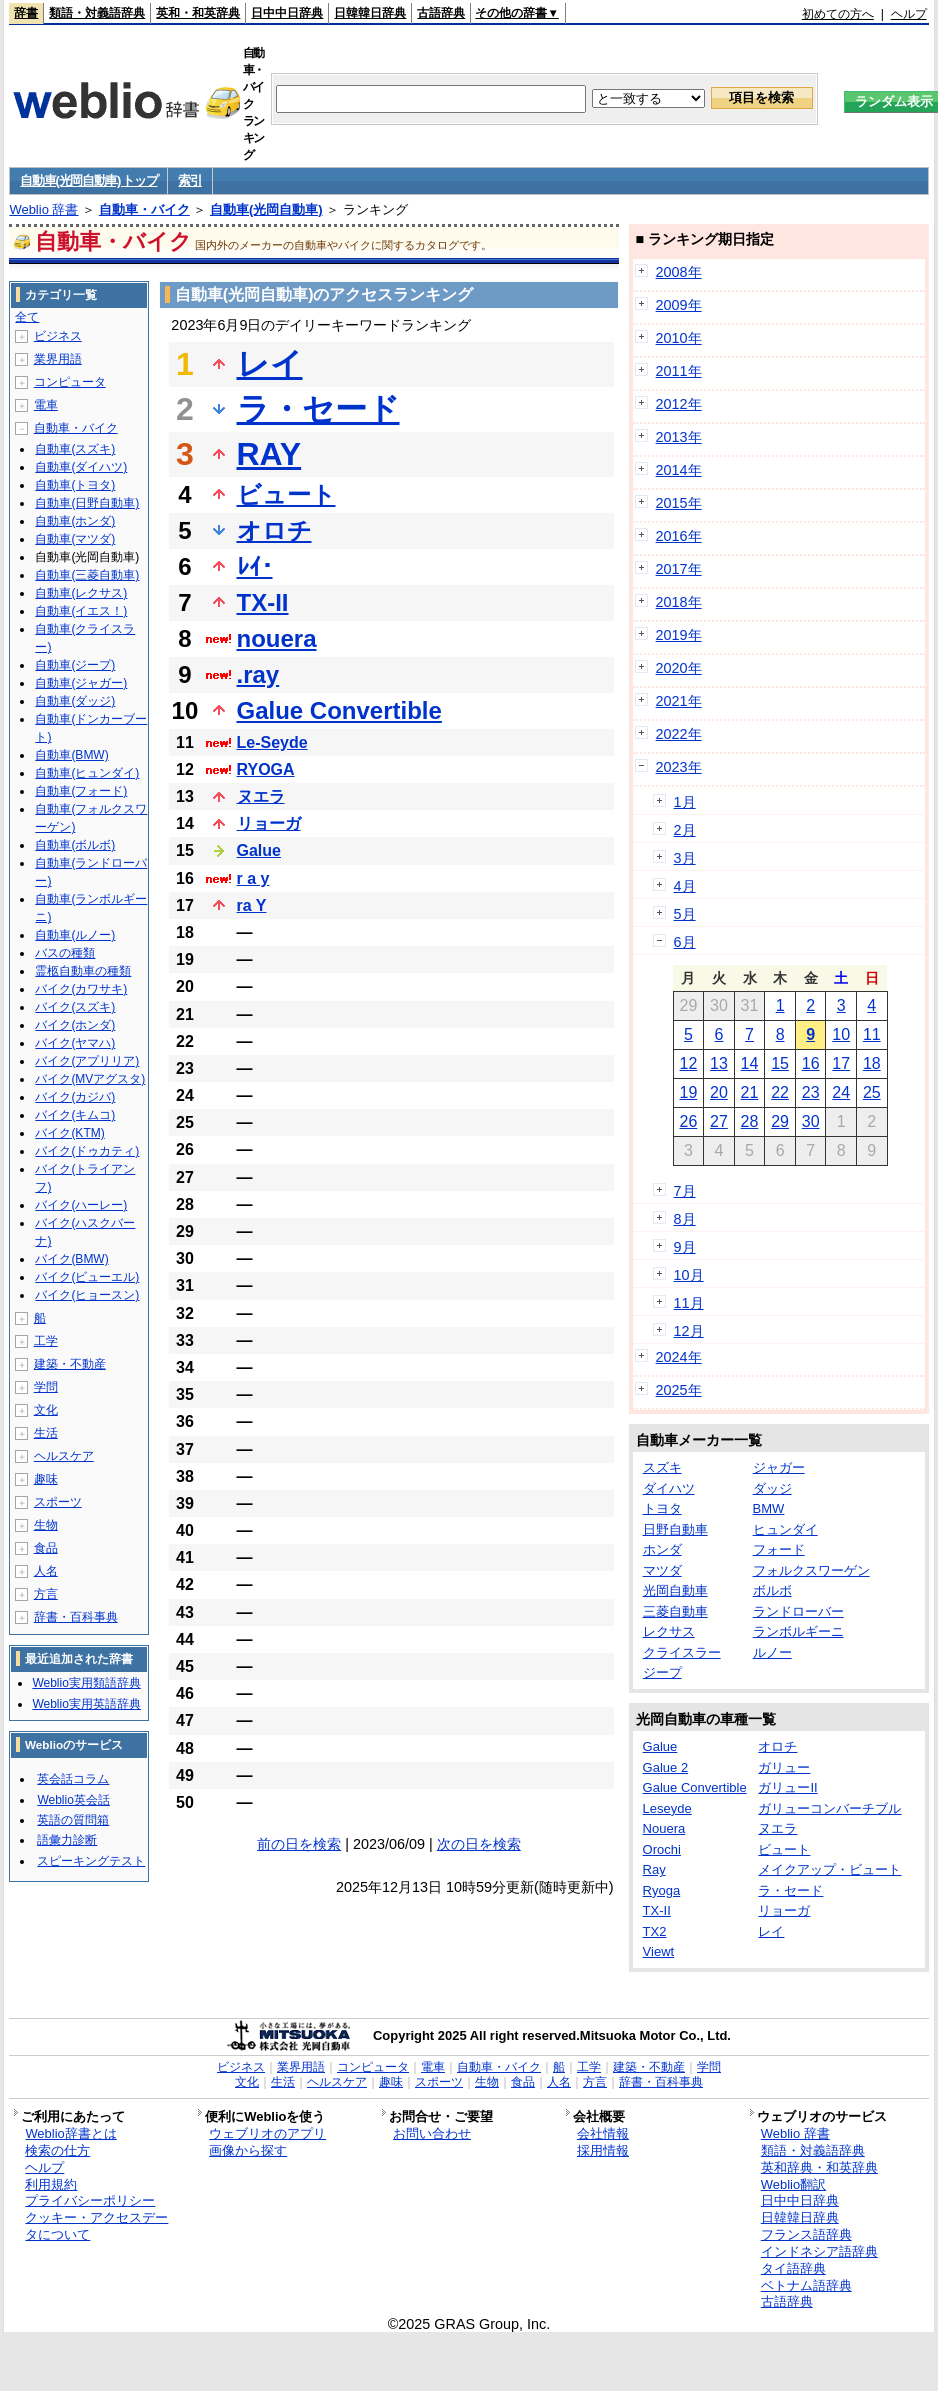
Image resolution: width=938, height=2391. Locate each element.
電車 (46, 405)
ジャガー (779, 1467)
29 (780, 1121)
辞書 (26, 13)
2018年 (679, 602)
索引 (189, 180)
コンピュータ (70, 382)
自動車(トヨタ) (75, 485)
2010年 (679, 338)
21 (750, 1092)
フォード (779, 1549)
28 (750, 1121)
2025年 (679, 1390)
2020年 (679, 668)
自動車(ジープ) (75, 665)
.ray (258, 674)
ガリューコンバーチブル (829, 1808)
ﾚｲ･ (255, 566)
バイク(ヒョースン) (87, 1295)
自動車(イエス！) (81, 611)
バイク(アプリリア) (87, 1061)
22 (780, 1092)
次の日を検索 (479, 1844)
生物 (46, 1525)
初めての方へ (838, 14)
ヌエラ (261, 796)
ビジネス (58, 336)
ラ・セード (318, 409)
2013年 (679, 437)
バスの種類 (65, 953)
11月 (689, 1303)
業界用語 (58, 359)
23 (811, 1092)
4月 (685, 886)
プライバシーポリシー (90, 2200)
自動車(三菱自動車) (87, 575)
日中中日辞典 (287, 13)
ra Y (252, 905)
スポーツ (58, 1502)
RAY (269, 454)
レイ (270, 364)
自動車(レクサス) (81, 593)
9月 (685, 1247)
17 (841, 1063)
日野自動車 (675, 1529)
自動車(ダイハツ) (81, 467)
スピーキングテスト (91, 1861)
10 (841, 1034)
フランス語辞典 (806, 2234)
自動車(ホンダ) (75, 521)
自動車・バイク (144, 209)
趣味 (46, 1479)
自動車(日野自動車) (87, 503)
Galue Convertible (339, 710)
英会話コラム (73, 1779)
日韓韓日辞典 (370, 13)
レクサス (669, 1631)
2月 (685, 830)
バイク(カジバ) (75, 1097)
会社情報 (603, 2133)
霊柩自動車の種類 (83, 971)
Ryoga (662, 1890)
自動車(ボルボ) (75, 845)
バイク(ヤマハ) (75, 1043)
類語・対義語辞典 (97, 13)
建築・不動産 (70, 1364)
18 (872, 1063)
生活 (46, 1433)
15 (780, 1063)
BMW (769, 1508)
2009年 (679, 305)
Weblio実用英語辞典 (86, 1704)
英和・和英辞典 (198, 13)
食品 (46, 1548)
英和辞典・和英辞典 (819, 2167)
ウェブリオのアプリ (267, 2133)
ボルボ (772, 1590)
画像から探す (248, 2150)
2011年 (679, 371)
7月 (685, 1191)
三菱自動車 (675, 1611)
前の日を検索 (299, 1844)
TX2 (655, 1931)
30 (811, 1121)
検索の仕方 (57, 2150)
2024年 (679, 1357)
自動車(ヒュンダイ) (87, 773)
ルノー (772, 1652)
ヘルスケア (64, 1456)
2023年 (679, 767)
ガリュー (784, 1767)
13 (719, 1063)
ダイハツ (669, 1488)
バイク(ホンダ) (75, 1025)
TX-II (263, 602)
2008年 (679, 272)
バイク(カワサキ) (81, 989)
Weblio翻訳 (793, 2184)
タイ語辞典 (793, 2268)
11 (872, 1034)
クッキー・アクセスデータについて (96, 2226)
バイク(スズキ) (75, 1007)
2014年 (679, 470)
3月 (685, 858)
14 (750, 1063)
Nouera (664, 1828)
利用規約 (51, 2184)
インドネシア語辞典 (819, 2251)
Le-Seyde (272, 742)
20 (719, 1092)
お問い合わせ (432, 2133)
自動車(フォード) (81, 791)
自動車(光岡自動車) (266, 209)
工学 (46, 1341)
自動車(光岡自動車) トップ (88, 180)
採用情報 (603, 2150)
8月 (685, 1219)
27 (719, 1121)
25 (872, 1092)
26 (688, 1121)
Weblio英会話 (73, 1800)
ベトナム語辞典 (806, 2285)
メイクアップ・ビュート (829, 1869)
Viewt (659, 1951)
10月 (689, 1275)
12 (688, 1063)
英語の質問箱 (73, 1820)
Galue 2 (666, 1767)
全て (27, 317)
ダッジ (772, 1488)
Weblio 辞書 (43, 209)
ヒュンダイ (785, 1529)
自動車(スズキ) (75, 449)
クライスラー (682, 1652)
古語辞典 (441, 13)
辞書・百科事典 (76, 1617)
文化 (46, 1410)
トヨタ (662, 1508)
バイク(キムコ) (75, 1115)
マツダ (662, 1570)
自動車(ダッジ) (75, 701)
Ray (654, 1869)
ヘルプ (909, 14)
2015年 (679, 503)
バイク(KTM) (69, 1133)
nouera (277, 638)
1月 (685, 802)
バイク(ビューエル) (87, 1277)
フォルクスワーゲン (811, 1570)
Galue (259, 850)
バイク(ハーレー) (81, 1205)
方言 (46, 1594)
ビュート (286, 494)
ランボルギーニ (798, 1631)
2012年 (679, 404)
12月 (689, 1331)
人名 (46, 1571)
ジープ (662, 1672)
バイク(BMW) (71, 1259)
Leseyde (667, 1808)
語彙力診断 (67, 1840)
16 (811, 1063)
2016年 (679, 536)
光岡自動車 (675, 1590)
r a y (253, 878)
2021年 (679, 701)
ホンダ (662, 1549)
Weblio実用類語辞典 (86, 1683)
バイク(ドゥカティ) (87, 1151)
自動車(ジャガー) (81, 683)
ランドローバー (798, 1611)
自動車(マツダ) (75, 539)
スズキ (662, 1467)
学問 (46, 1387)
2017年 (679, 569)
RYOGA (266, 769)
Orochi (662, 1849)
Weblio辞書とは (70, 2133)
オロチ (274, 530)
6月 (685, 942)
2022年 (679, 734)
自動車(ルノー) (75, 935)
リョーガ (269, 823)
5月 (685, 914)
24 (841, 1092)
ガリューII (787, 1787)
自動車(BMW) (71, 755)
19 (688, 1092)
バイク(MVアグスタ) (90, 1079)
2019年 (679, 635)
